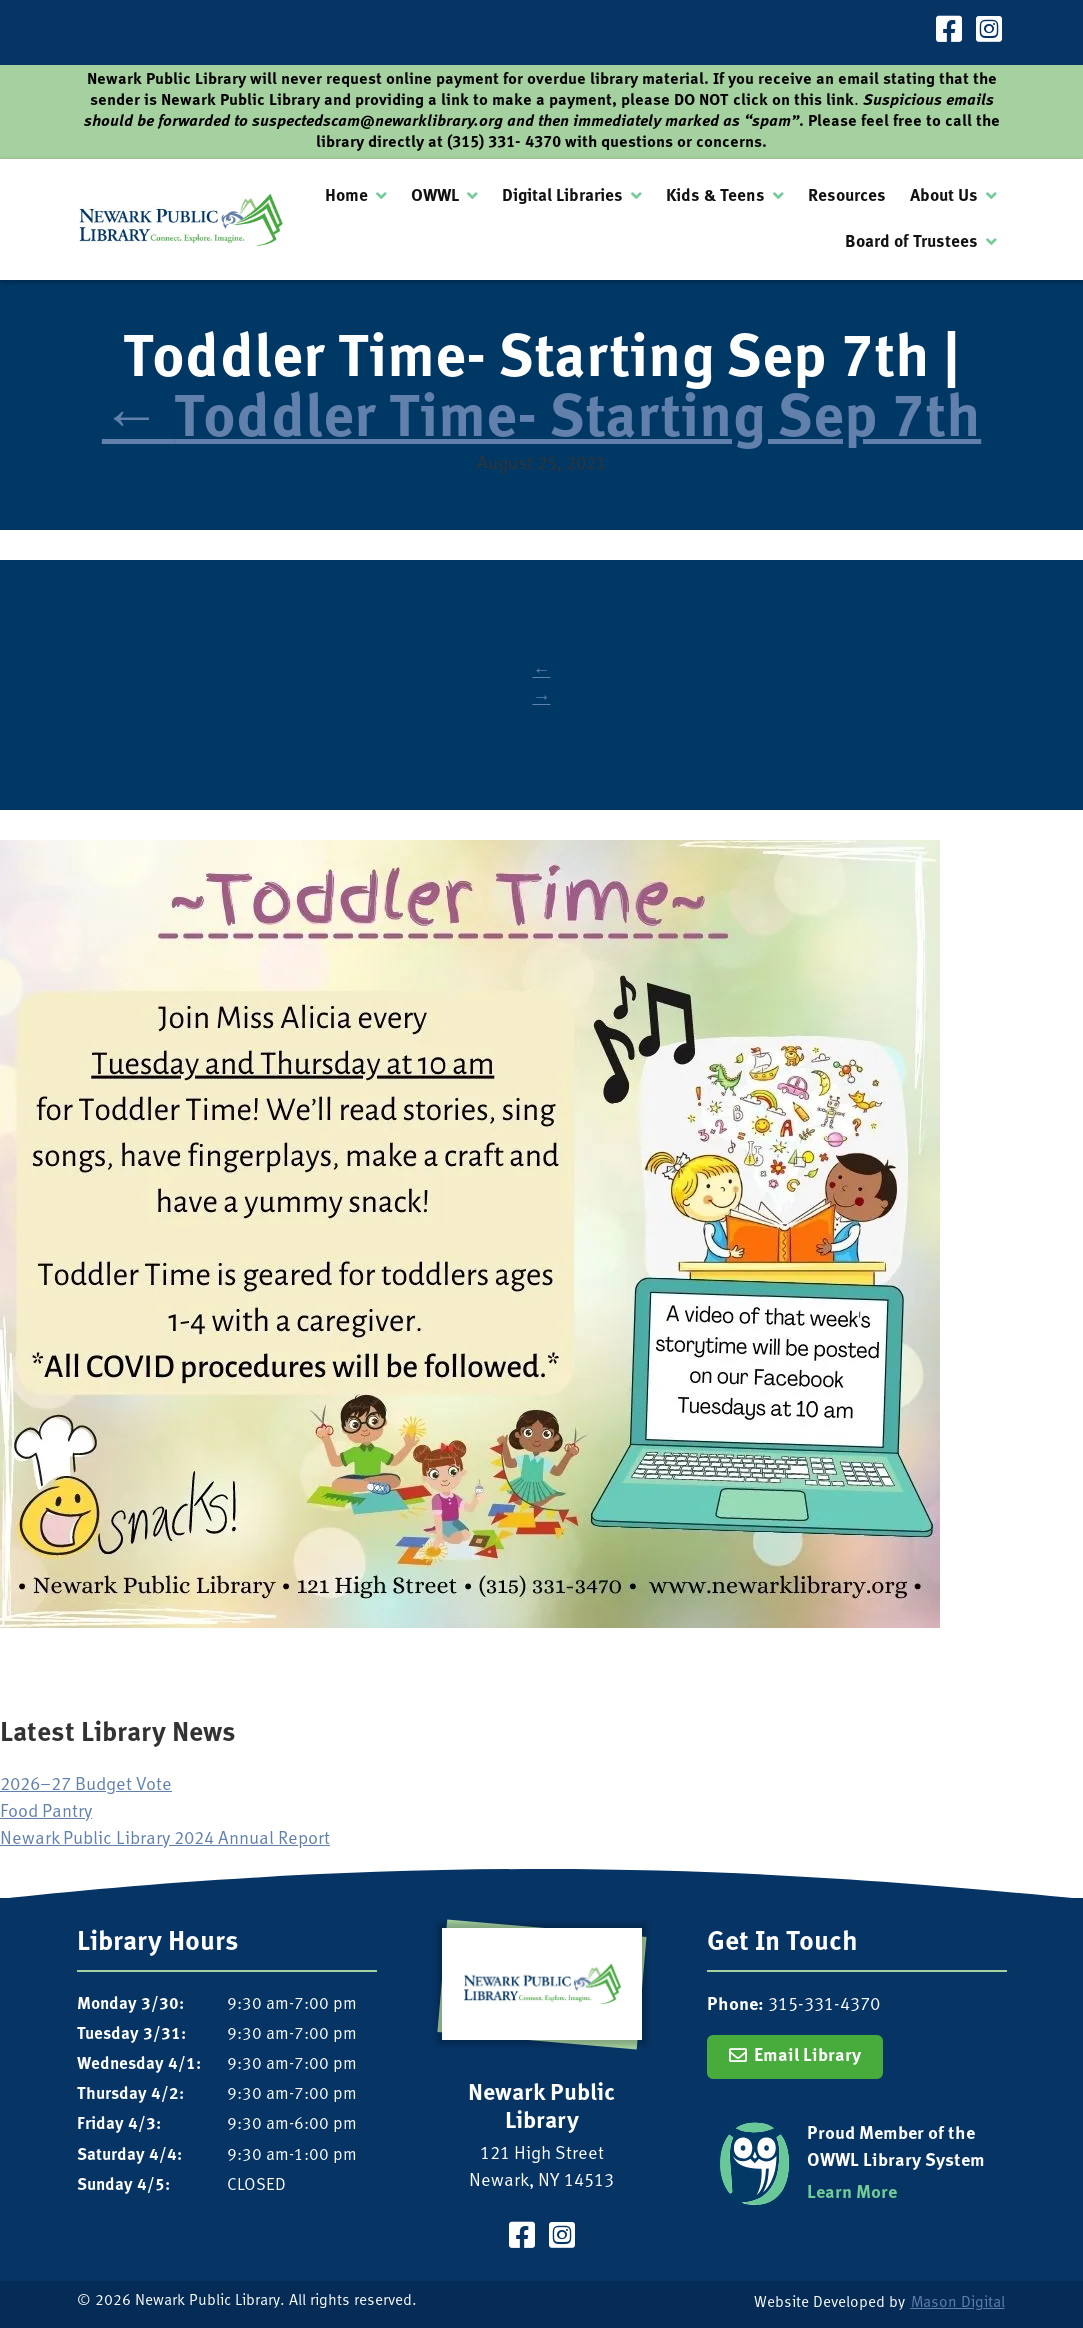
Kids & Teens (715, 196)
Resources (847, 196)
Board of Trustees (911, 242)
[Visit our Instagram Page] (989, 32)
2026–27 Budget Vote (86, 1785)
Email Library (807, 2056)
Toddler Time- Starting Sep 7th (541, 421)
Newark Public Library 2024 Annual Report (165, 1839)
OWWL (435, 196)
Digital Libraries (562, 196)
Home (346, 196)
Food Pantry (46, 1812)
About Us (944, 196)
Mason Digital (958, 2303)
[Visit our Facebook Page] (949, 32)
